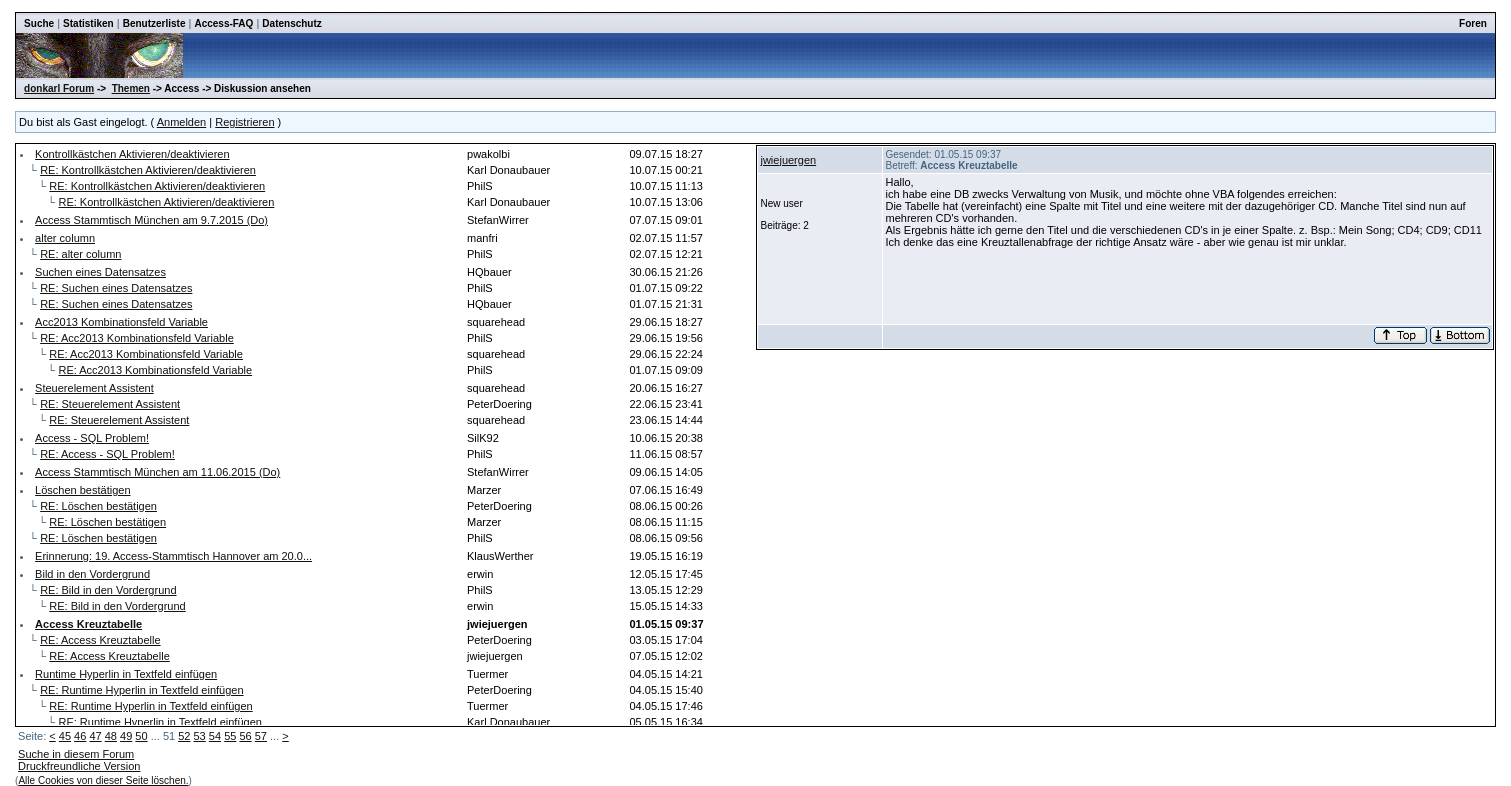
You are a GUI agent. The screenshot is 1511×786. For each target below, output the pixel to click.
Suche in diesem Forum (76, 754)
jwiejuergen (788, 160)
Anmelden (182, 122)
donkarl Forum (59, 88)
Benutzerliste (154, 23)
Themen (131, 88)
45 (65, 736)
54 (215, 736)
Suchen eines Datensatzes (100, 272)
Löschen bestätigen (82, 490)
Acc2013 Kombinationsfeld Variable (121, 322)
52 (184, 736)
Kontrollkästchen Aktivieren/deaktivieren (132, 154)
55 (230, 736)
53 (200, 736)
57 (261, 736)
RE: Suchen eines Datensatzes (116, 288)
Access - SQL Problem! (92, 438)
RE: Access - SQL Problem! (107, 454)
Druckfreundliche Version (79, 766)
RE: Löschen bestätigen (98, 506)
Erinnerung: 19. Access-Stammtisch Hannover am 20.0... (173, 556)
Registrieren (244, 122)
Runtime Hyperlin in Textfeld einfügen (126, 674)
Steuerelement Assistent (94, 388)
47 (95, 736)
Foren (1473, 23)
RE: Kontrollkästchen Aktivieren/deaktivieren (148, 170)
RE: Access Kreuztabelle (100, 640)
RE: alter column (80, 254)
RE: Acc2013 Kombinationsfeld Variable (137, 338)
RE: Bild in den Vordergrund (108, 590)
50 (141, 736)
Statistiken (88, 23)
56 (245, 736)
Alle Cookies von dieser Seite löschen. (103, 780)
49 (126, 736)
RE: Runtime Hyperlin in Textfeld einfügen (141, 690)
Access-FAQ (223, 23)
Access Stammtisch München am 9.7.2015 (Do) (151, 220)
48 (111, 736)
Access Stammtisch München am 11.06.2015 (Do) (157, 472)
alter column (65, 238)
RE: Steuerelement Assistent (110, 404)
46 (80, 736)
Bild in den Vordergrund (92, 574)
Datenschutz (291, 23)
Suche (39, 23)
